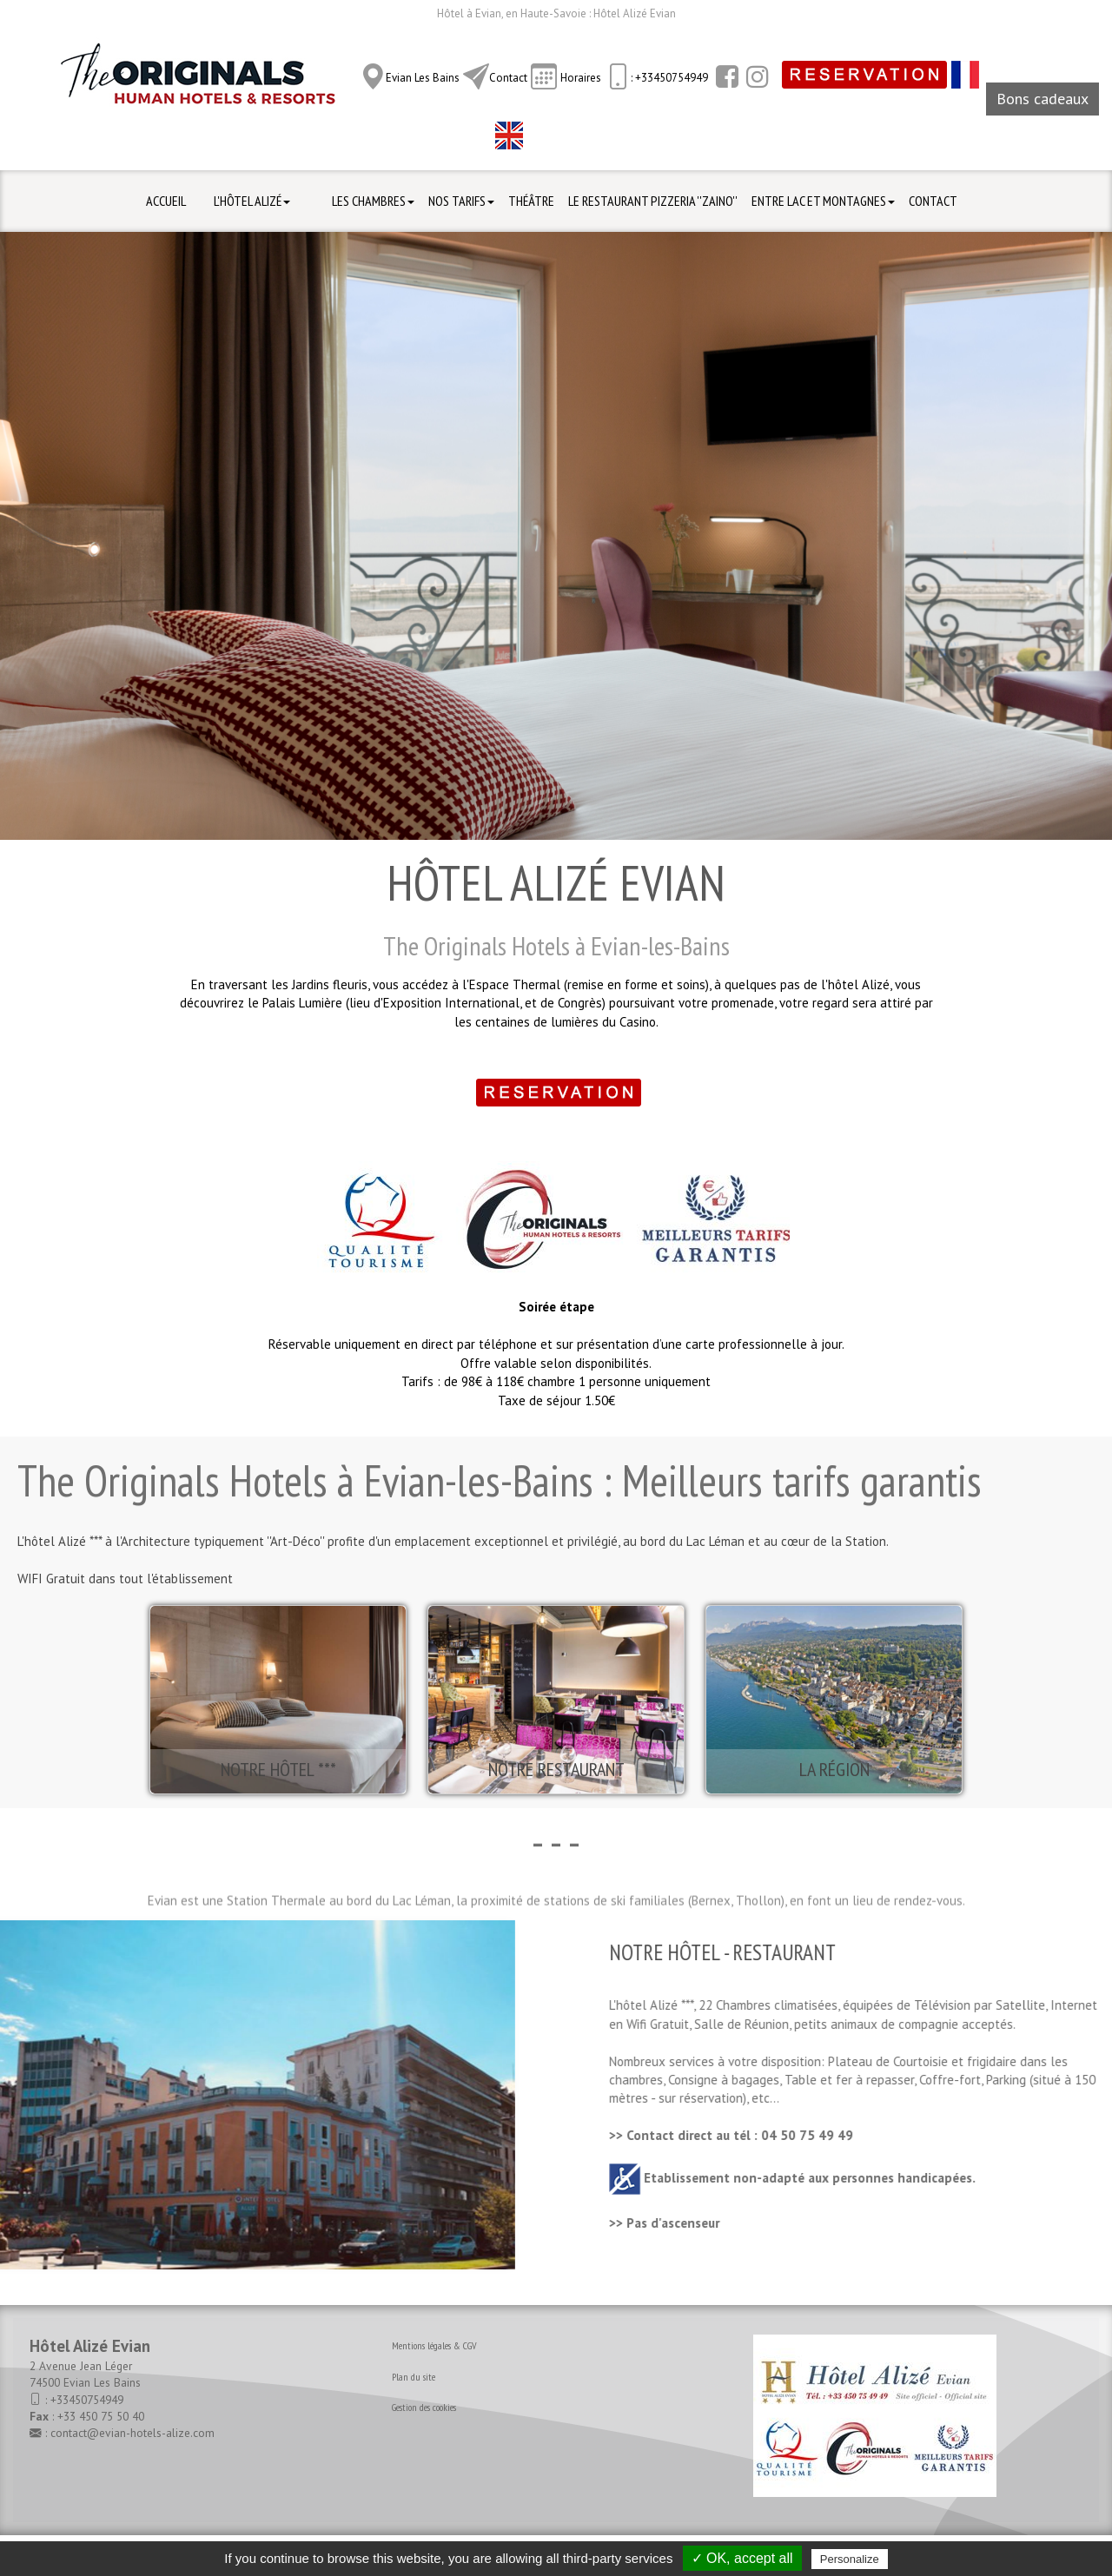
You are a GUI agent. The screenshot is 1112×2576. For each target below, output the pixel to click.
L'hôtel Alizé (252, 200)
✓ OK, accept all (742, 2558)
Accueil (166, 200)
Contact (508, 77)
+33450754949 (86, 2400)
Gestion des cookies (424, 2407)
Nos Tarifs (461, 200)
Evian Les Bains (423, 77)
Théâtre (531, 200)
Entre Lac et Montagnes (823, 200)
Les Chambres (373, 200)
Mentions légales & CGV (434, 2345)
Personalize (849, 2559)
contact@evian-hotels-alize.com (132, 2433)
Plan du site (413, 2376)
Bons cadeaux (1042, 99)
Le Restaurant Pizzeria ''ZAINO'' (653, 200)
